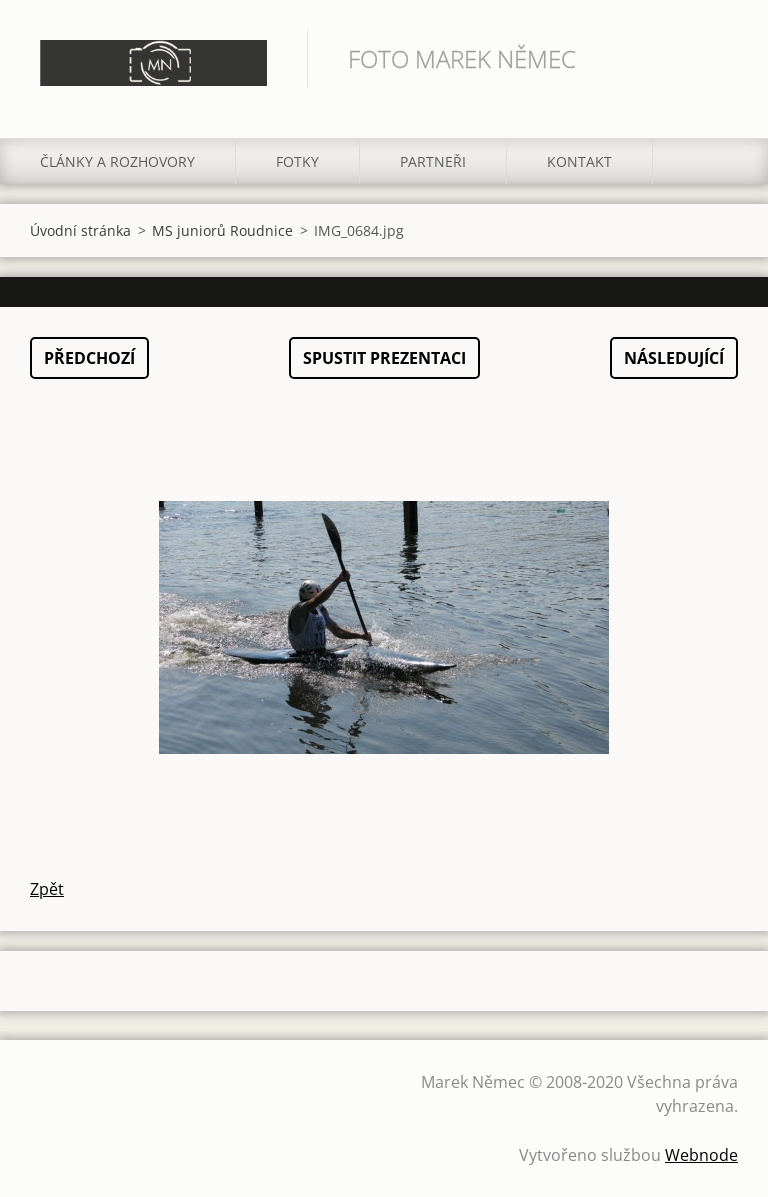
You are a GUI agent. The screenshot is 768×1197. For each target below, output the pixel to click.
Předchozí (89, 358)
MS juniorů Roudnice (222, 230)
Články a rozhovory (117, 161)
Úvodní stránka (80, 230)
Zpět (47, 889)
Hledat (716, 58)
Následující (674, 358)
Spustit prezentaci (384, 358)
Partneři (433, 161)
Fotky (297, 161)
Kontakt (579, 161)
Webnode (701, 1155)
